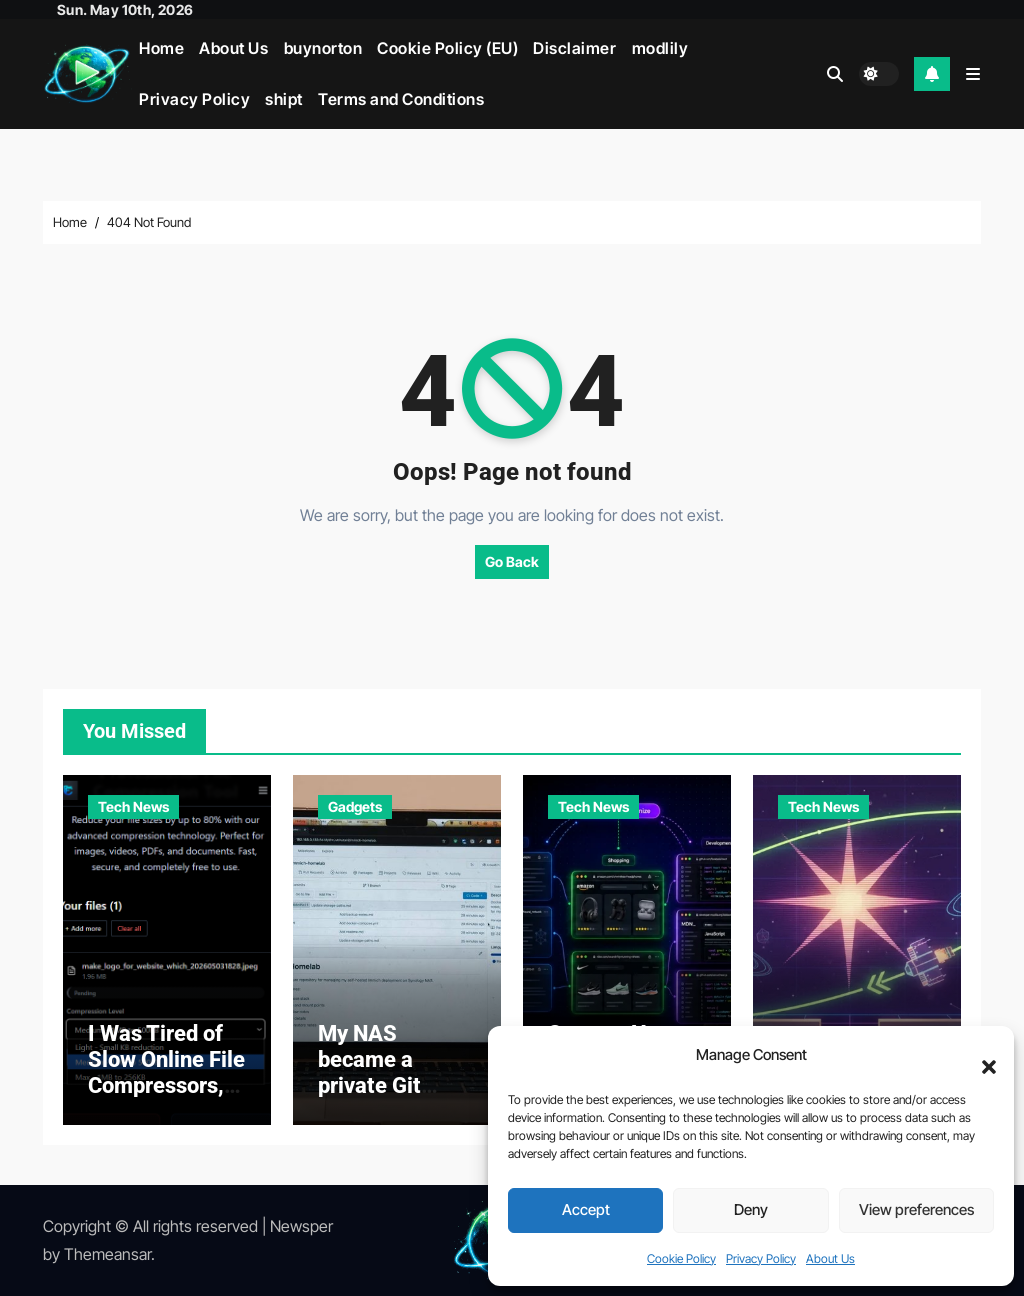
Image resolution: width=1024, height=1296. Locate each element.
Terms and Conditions (401, 99)
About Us (830, 1258)
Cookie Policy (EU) (447, 48)
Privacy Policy (761, 1258)
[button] (979, 1056)
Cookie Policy (681, 1258)
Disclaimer (574, 48)
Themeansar (107, 1254)
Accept (586, 1209)
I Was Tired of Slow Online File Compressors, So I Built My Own (166, 1086)
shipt (284, 99)
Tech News (133, 806)
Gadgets (355, 806)
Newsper (301, 1226)
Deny (751, 1209)
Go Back (512, 561)
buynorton (323, 48)
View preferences (916, 1209)
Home (161, 48)
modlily (660, 48)
